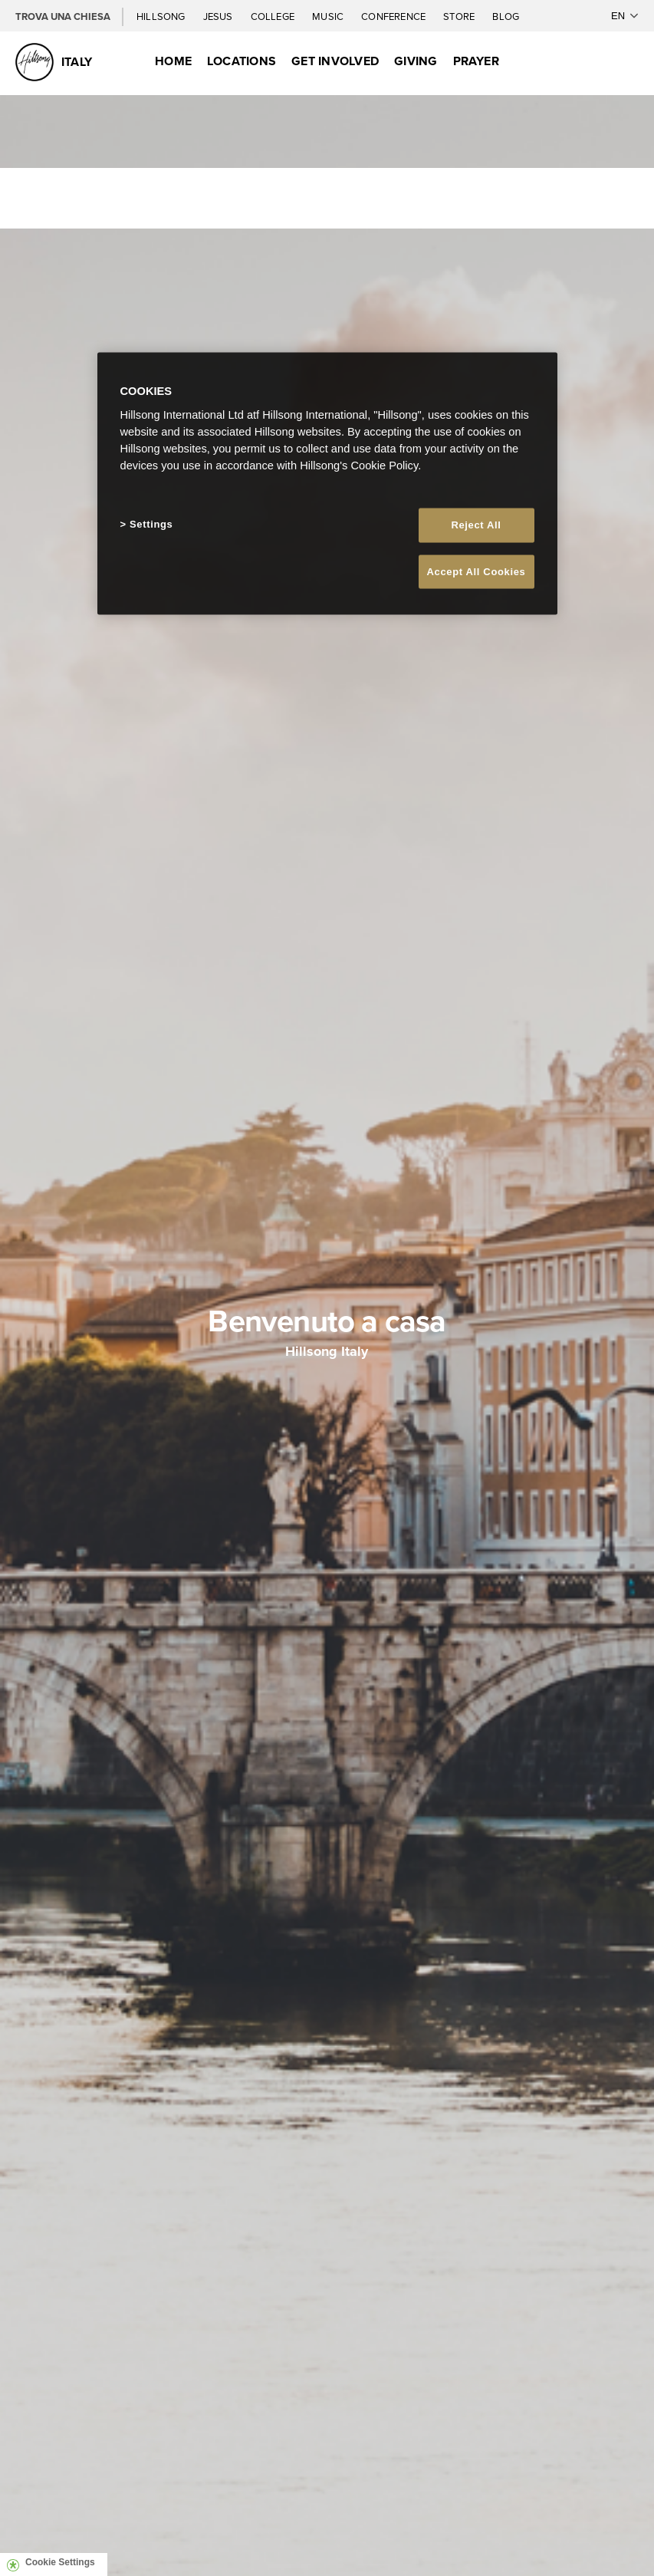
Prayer (476, 61)
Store (460, 16)
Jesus (219, 16)
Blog (505, 16)
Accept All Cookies (476, 571)
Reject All (476, 525)
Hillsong (162, 16)
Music (329, 16)
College (274, 16)
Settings (151, 524)
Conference (394, 16)
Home (173, 61)
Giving (415, 61)
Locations (241, 61)
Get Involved (335, 61)
